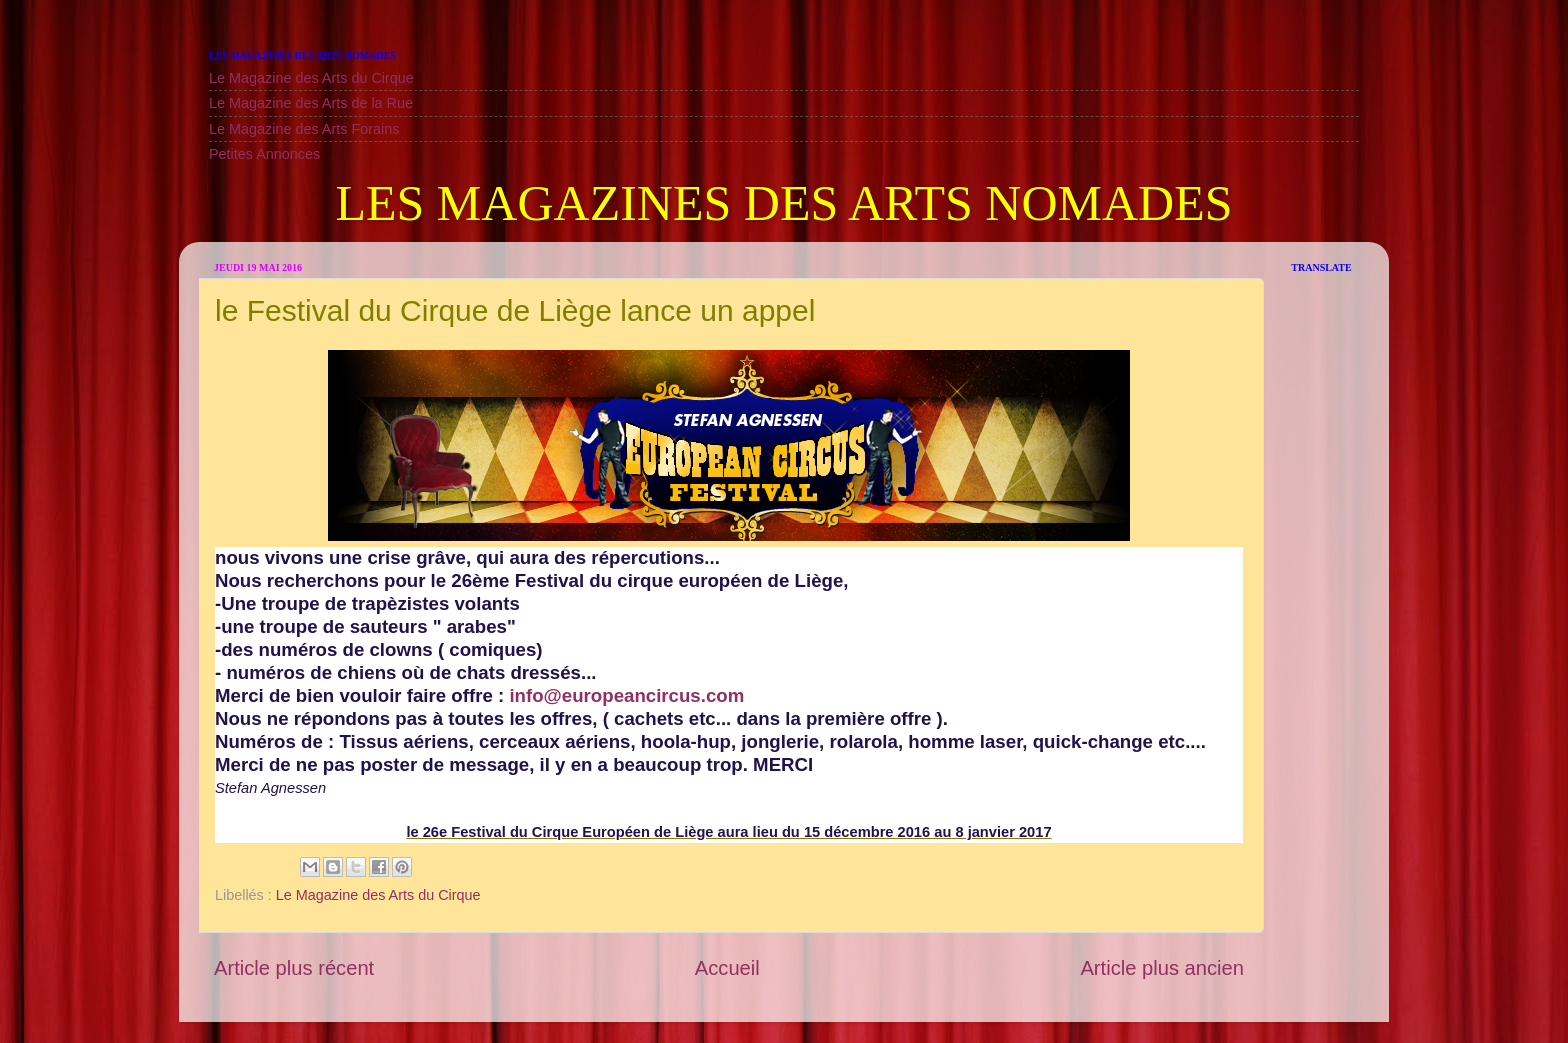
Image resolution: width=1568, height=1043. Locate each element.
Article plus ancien (1162, 968)
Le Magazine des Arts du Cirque (311, 78)
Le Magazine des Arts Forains (304, 129)
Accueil (727, 968)
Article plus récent (294, 968)
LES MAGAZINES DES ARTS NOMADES (783, 203)
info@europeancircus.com (626, 695)
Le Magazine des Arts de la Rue (311, 103)
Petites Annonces (264, 154)
